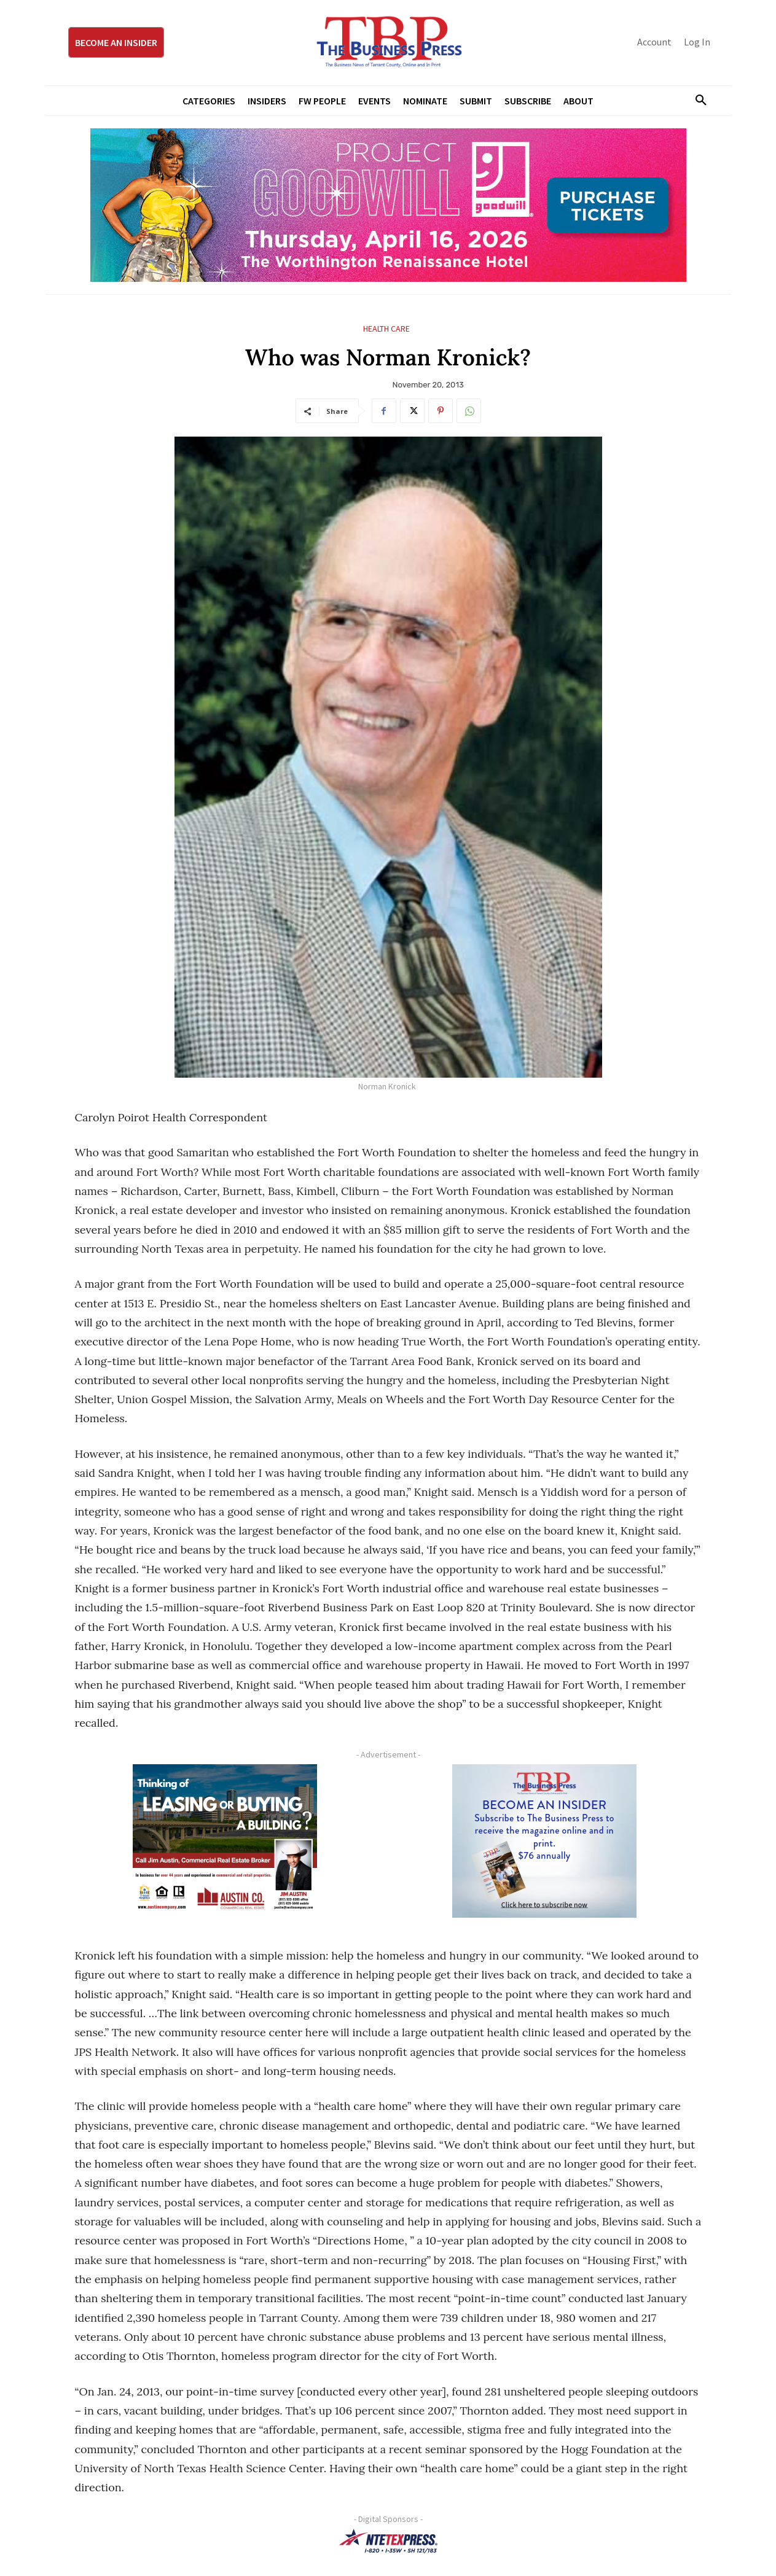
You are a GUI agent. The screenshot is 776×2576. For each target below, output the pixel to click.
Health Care (386, 328)
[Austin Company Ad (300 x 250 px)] (225, 1841)
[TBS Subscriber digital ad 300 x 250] (545, 1841)
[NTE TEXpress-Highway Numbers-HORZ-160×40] (388, 2541)
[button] (696, 100)
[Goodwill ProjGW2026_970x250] (388, 205)
